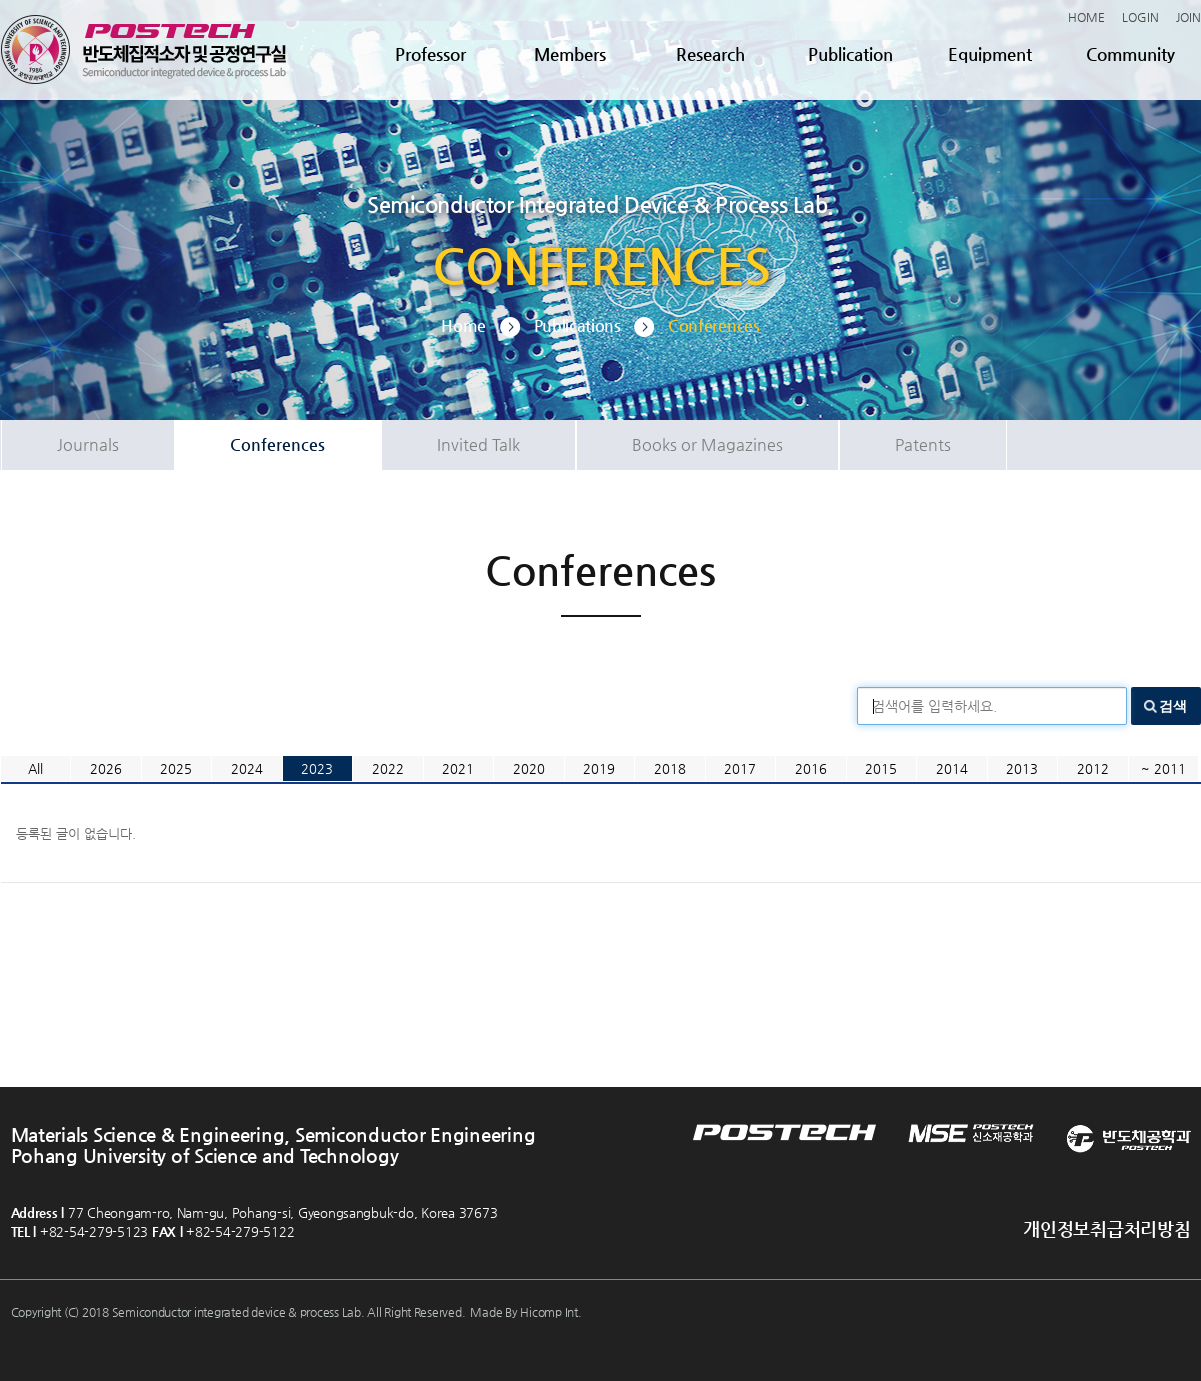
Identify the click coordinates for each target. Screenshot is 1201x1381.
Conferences (277, 444)
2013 (1022, 768)
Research (710, 54)
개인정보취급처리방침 (1106, 1228)
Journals (88, 444)
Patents (923, 444)
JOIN (1188, 17)
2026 (106, 768)
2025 (176, 768)
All (35, 768)
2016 (811, 768)
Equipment (990, 54)
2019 (599, 768)
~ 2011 (1163, 768)
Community (1130, 54)
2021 (458, 768)
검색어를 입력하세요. (934, 706)
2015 (881, 768)
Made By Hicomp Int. (525, 1312)
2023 (317, 768)
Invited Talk (478, 444)
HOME (1086, 17)
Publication (850, 54)
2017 (740, 768)
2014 (952, 768)
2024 (247, 768)
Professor (430, 54)
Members (570, 54)
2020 (529, 768)
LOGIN (1140, 17)
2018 (670, 768)
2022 (388, 768)
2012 (1093, 768)
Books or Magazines (707, 444)
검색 (1173, 706)
